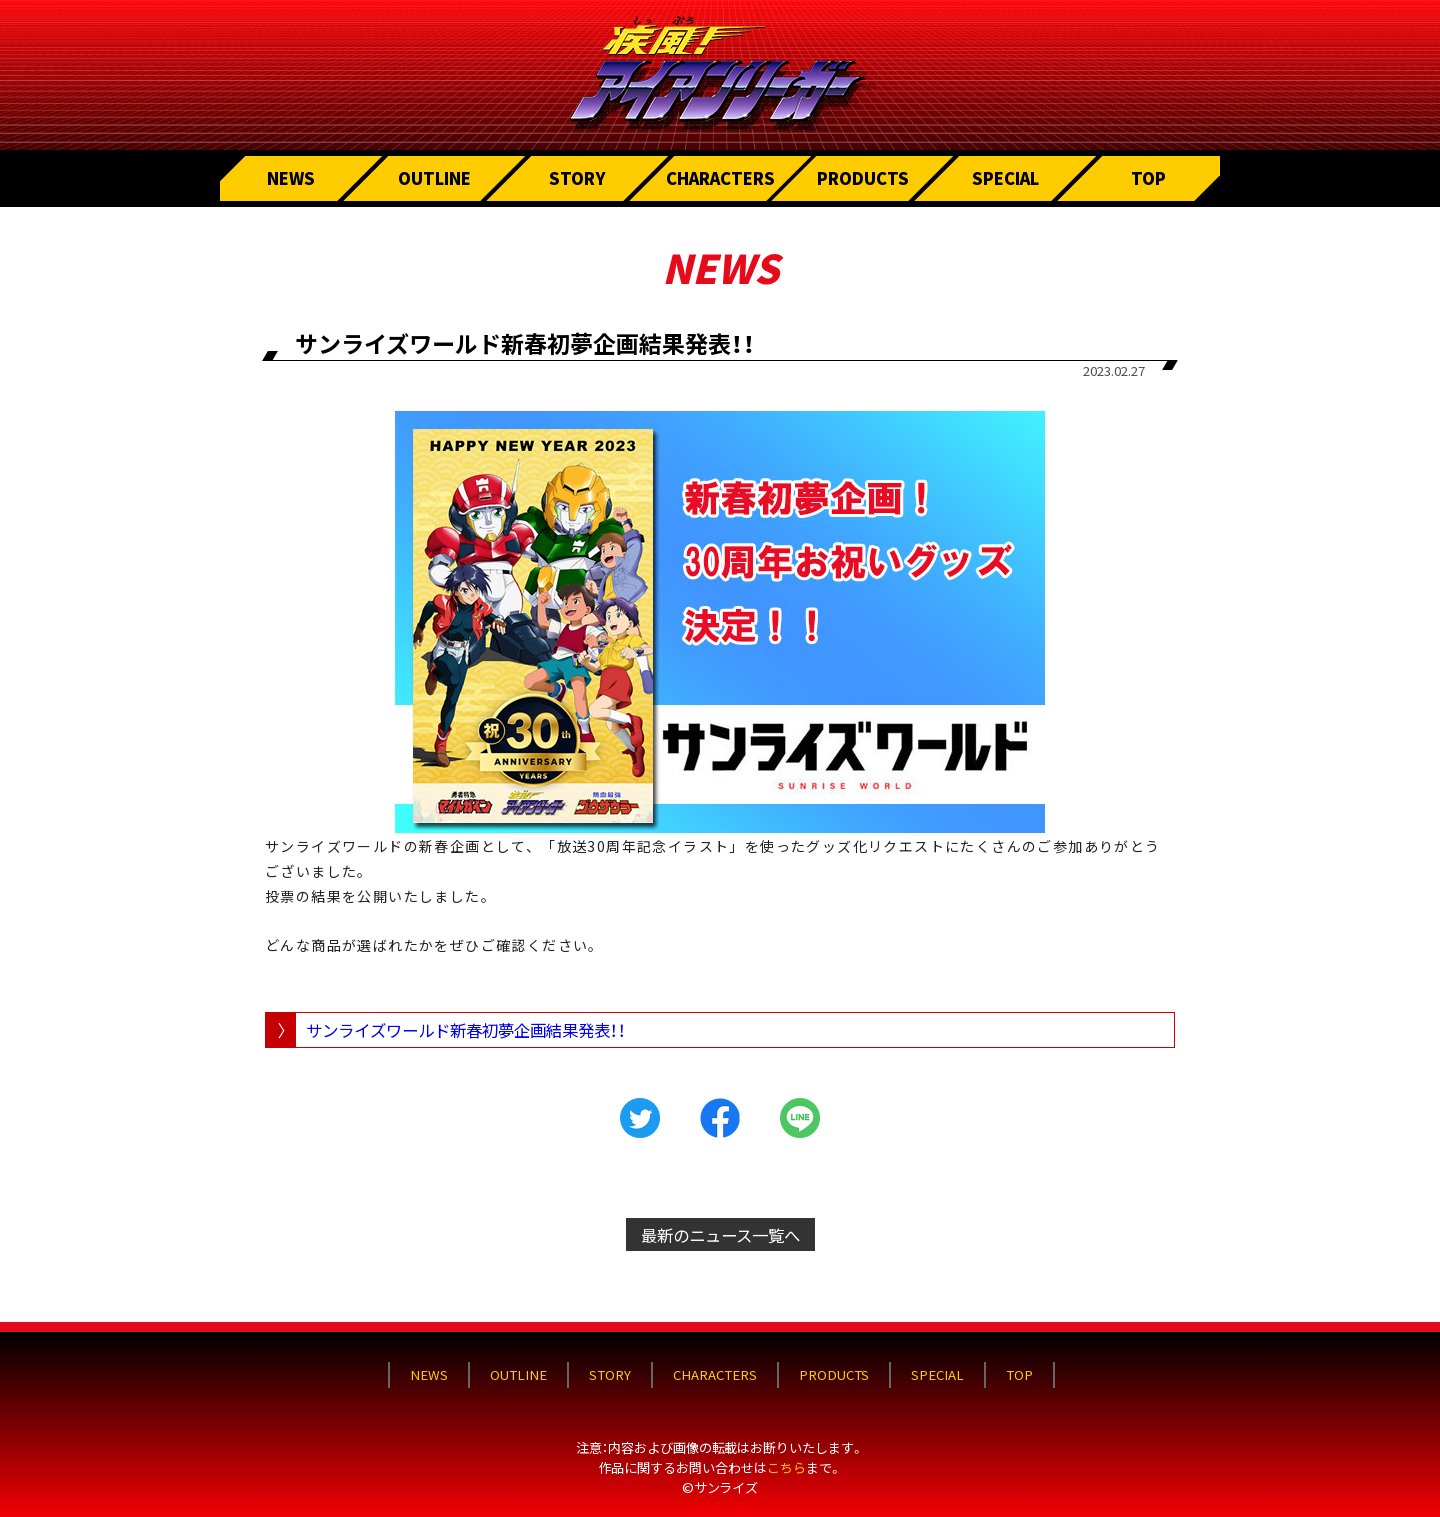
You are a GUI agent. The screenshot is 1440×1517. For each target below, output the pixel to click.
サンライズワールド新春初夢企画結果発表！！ (466, 1030)
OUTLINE (434, 178)
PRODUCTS (863, 178)
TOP (1148, 178)
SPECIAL (1006, 178)
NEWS (291, 178)
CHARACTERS (720, 178)
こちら (786, 1456)
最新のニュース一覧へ (720, 1235)
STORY (577, 178)
